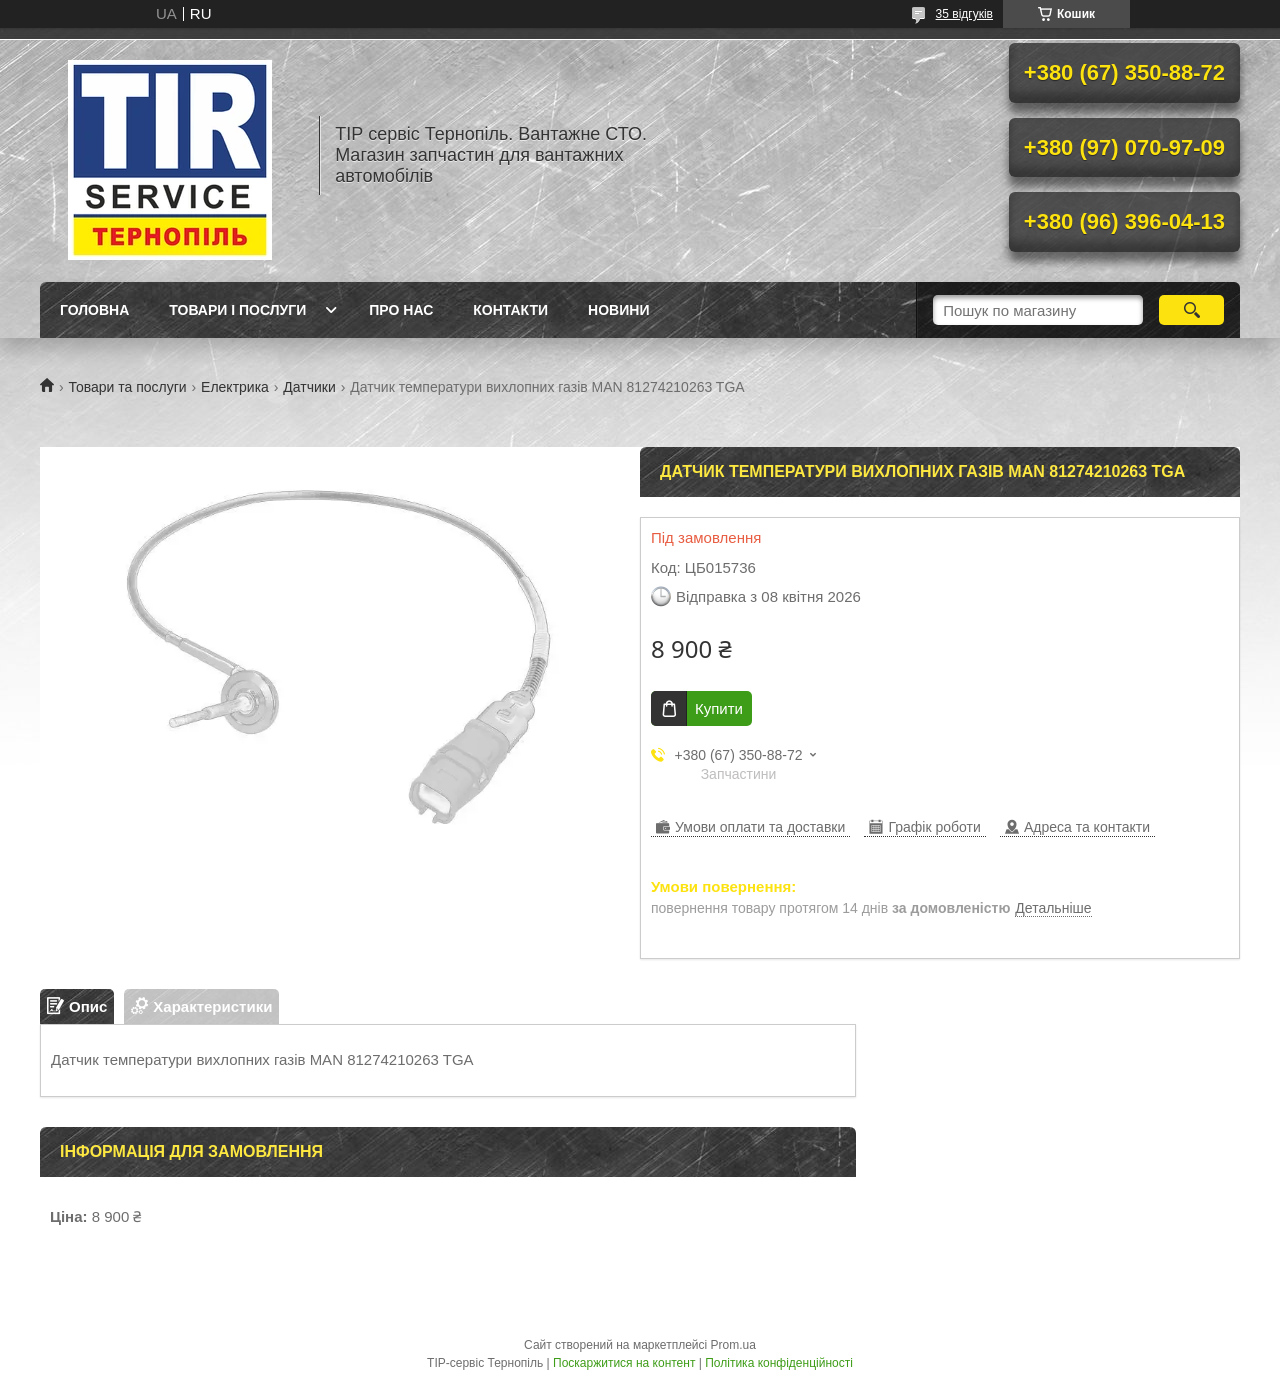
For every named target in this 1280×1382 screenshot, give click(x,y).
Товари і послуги (237, 310)
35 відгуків (964, 14)
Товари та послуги (127, 387)
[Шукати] (1191, 310)
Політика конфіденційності (779, 1363)
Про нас (401, 310)
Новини (618, 310)
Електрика (235, 387)
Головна (94, 310)
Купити (719, 708)
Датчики (309, 387)
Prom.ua (733, 1345)
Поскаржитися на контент (624, 1363)
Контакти (510, 310)
